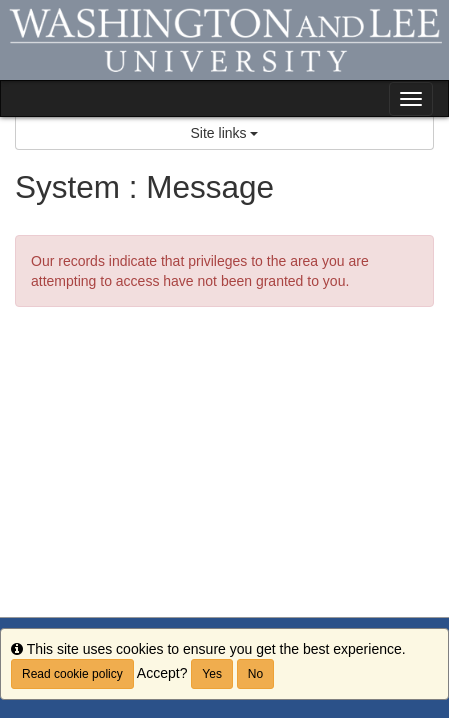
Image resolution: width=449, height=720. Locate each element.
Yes (212, 674)
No (255, 674)
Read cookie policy (72, 674)
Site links (225, 133)
